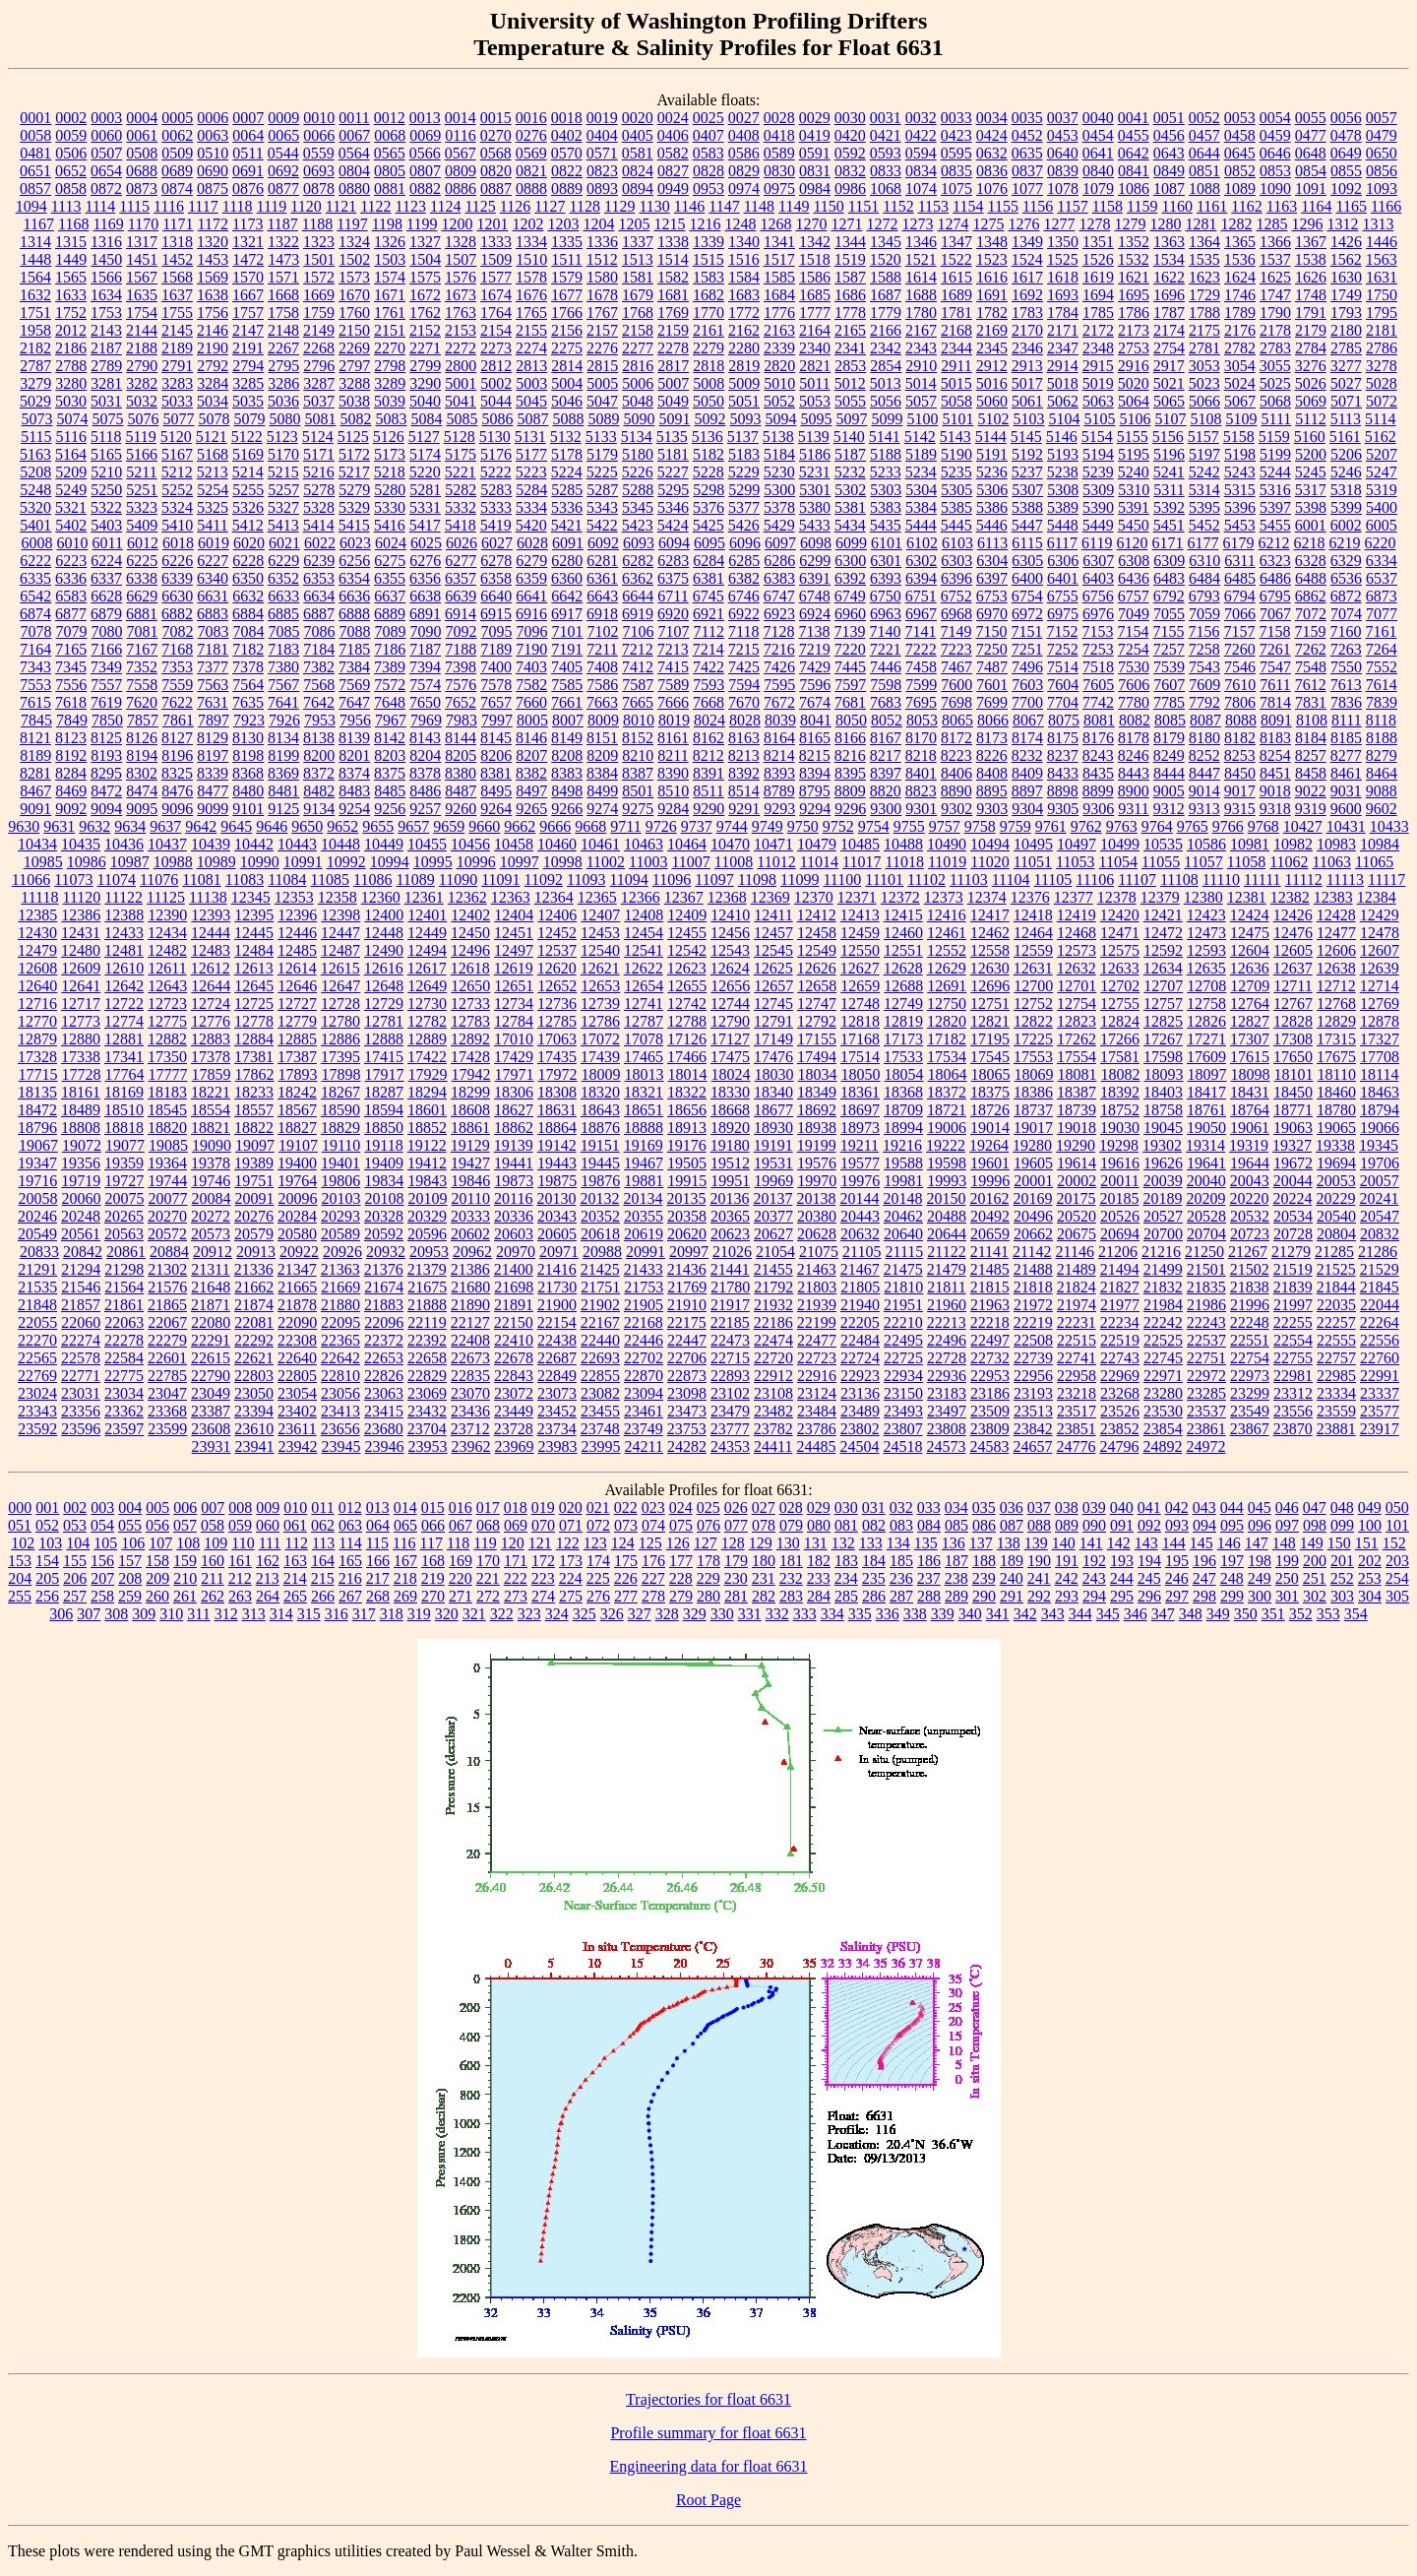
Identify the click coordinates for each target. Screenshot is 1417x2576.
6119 (1096, 542)
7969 (426, 720)
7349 (106, 667)
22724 (860, 1358)
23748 (600, 1428)
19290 (1075, 1145)
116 (404, 1543)
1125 (479, 206)
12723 (167, 1003)
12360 (380, 897)
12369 (770, 897)
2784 (1310, 348)
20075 (125, 1198)
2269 (354, 348)
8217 (885, 755)
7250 (992, 649)
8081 (1099, 720)
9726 (661, 826)
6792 (1169, 596)
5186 (815, 454)
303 (1342, 1596)
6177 (1203, 542)
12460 (903, 932)
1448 (35, 259)
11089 (415, 879)
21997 (1293, 1304)
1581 (637, 277)
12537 (557, 950)
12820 (946, 1021)
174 (598, 1560)
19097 (255, 1145)
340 (970, 1613)
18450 (1293, 1092)
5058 (956, 401)
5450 (1133, 525)
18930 (773, 1127)
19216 (902, 1145)
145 (1201, 1543)
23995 (601, 1446)
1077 (1027, 188)
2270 (389, 348)
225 (598, 1578)
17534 (946, 1056)
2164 (815, 330)
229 (708, 1578)
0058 (35, 135)
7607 (1169, 684)
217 (378, 1578)
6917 (567, 613)
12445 (254, 932)
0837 (1027, 170)
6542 (35, 596)
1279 (1129, 224)
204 (19, 1578)
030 (846, 1507)
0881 (389, 188)
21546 (80, 1287)
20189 (1162, 1198)
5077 (178, 418)
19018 (1076, 1127)
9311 (1133, 808)
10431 (1346, 826)
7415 (673, 667)
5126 (388, 436)
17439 (600, 1056)
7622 (177, 702)
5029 (35, 401)
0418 (779, 135)
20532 (1249, 1216)
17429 (513, 1056)
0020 (637, 117)
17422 (427, 1056)
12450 (470, 932)
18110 (1337, 1074)
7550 (1346, 667)
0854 (1310, 170)
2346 (1027, 348)
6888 (354, 613)
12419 (1076, 915)
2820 (779, 365)
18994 (903, 1127)
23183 (946, 1393)
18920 (730, 1127)
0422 (921, 135)
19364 (167, 1163)
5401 (35, 525)
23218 (1076, 1393)
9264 (496, 808)
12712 (1336, 985)
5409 (141, 525)
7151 (1026, 631)
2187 (106, 348)
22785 (167, 1375)
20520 (1076, 1216)
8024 (709, 720)
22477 (816, 1340)
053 (75, 1525)
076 (708, 1525)
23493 (903, 1411)
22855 (600, 1375)
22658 (427, 1358)
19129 (470, 1145)
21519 (1293, 1269)
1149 (793, 206)
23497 (946, 1411)
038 (1066, 1507)
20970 (515, 1251)
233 (819, 1578)
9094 (106, 808)
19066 (1379, 1127)
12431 (80, 932)
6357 (460, 578)
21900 (557, 1304)
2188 (141, 348)
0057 (1381, 117)
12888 (383, 1039)
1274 (952, 224)
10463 (643, 844)
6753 (992, 596)
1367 (1310, 241)
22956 (1033, 1375)
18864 (557, 1127)
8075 (1063, 720)
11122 (123, 897)
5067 (1240, 401)
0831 (815, 170)
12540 (600, 950)
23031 (80, 1393)
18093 (1164, 1074)
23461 (643, 1411)
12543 (730, 950)
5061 (1027, 401)
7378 (248, 667)
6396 (956, 578)
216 (350, 1578)
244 (1122, 1578)
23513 (1033, 1411)
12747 (816, 1003)
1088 (1204, 188)
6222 (35, 560)
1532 (1133, 259)
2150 (354, 330)
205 (47, 1578)
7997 (497, 720)
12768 (1336, 1003)
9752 (838, 826)
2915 (1098, 365)
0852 (1240, 170)
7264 (1381, 649)
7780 (1133, 702)
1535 (1204, 259)
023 (653, 1507)
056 (157, 1525)
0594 (921, 153)
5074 (72, 418)
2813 (531, 365)
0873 (141, 188)
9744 (732, 826)
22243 (1206, 1322)
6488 (1310, 578)
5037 (319, 401)
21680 (470, 1287)
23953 (428, 1446)
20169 (1032, 1198)
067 (460, 1525)
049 (1370, 1507)
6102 (922, 542)
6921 (708, 613)
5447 (1027, 525)
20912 (212, 1251)
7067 (1275, 613)
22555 (1336, 1340)
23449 (513, 1411)
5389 (1062, 507)
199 (1287, 1560)
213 (267, 1578)
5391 (1133, 507)
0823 (602, 170)
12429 (1379, 915)
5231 (815, 472)
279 (681, 1596)
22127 (470, 1322)
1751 (35, 312)
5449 (1098, 525)
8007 (568, 720)
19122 (427, 1145)
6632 (248, 596)
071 (571, 1525)
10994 (389, 861)
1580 (602, 277)
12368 (727, 897)
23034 (124, 1393)
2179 (1310, 330)
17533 (903, 1056)
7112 (709, 631)
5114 (1380, 418)
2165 (850, 330)
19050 (1206, 1127)
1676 (531, 294)
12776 (210, 1021)
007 (212, 1507)
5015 (956, 383)
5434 (850, 525)
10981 (1249, 844)
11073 (73, 879)
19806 (340, 1180)
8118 (1381, 720)
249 (1259, 1578)
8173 (992, 737)
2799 (425, 365)
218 (405, 1578)
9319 (1310, 808)
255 (19, 1596)
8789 (779, 791)
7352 (141, 667)
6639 (460, 596)
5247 (1381, 472)
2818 (708, 365)
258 (102, 1596)
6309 (1169, 560)
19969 (773, 1180)
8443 (1133, 773)
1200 (456, 224)
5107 (1170, 418)
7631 (212, 702)
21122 (946, 1251)
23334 (1336, 1393)
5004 (567, 383)
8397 (885, 773)
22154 (557, 1322)
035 (984, 1507)
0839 (1062, 170)
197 (1232, 1560)
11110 (1221, 879)
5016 (992, 383)
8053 (922, 720)
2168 (956, 330)
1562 (1346, 259)
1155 (1002, 206)
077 (736, 1525)
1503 (389, 259)
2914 (1062, 365)
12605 (1293, 950)
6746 (744, 596)
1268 (775, 224)
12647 (340, 985)
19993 (946, 1180)
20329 (427, 1216)
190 (1039, 1560)
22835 (470, 1375)
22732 (990, 1358)
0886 (460, 188)
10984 (1379, 844)
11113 (1345, 879)
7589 (673, 684)
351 (1273, 1613)
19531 (773, 1163)
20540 (1336, 1216)
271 (460, 1596)
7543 (1204, 667)
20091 (255, 1198)
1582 (673, 277)
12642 (124, 985)
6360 (567, 578)
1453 (212, 259)
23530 (1163, 1411)
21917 (730, 1304)
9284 (673, 808)
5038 (354, 401)
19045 (1163, 1127)
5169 (248, 454)
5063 (1098, 401)
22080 (210, 1322)
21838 (1249, 1287)
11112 (1304, 879)
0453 (1062, 135)
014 (405, 1507)
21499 (1163, 1269)
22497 (990, 1340)
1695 (1133, 294)
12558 (990, 950)
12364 (554, 897)
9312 (1169, 808)
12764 (1249, 1003)
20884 (169, 1251)
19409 (383, 1163)
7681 (850, 702)
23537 (1206, 1411)
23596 (80, 1428)
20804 (1336, 1233)
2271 (425, 348)
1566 (106, 277)
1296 (1307, 224)
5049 (673, 401)
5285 (567, 489)
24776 (1075, 1446)
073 (626, 1525)
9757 (944, 826)
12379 (1160, 897)
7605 (1098, 684)
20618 (600, 1233)
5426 (744, 525)
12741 (643, 1003)
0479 (1381, 135)
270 (433, 1596)
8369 (283, 773)
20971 (559, 1251)
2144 (141, 330)
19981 (903, 1180)
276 (598, 1596)
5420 (531, 525)
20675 (1076, 1233)
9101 (248, 808)
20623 (730, 1233)
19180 (730, 1145)
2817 (673, 365)
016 (460, 1507)
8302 (141, 773)
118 (458, 1543)
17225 (1033, 1039)
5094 (780, 418)
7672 (779, 702)
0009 (283, 117)
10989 (216, 861)
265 (295, 1596)
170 (488, 1560)
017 (488, 1507)
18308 (557, 1092)
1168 (73, 224)
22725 (903, 1358)
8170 (921, 737)
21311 (210, 1269)
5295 (673, 489)
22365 (340, 1340)
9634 (130, 826)
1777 (815, 312)
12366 (640, 897)
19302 (1162, 1145)
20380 (816, 1216)
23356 (80, 1411)
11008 (733, 861)
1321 (248, 241)
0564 (354, 153)
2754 (1169, 348)
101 (1397, 1525)
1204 (598, 224)
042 (1177, 1507)
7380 (283, 667)
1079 (1098, 188)
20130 (556, 1198)
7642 (319, 702)
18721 (946, 1109)
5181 (673, 454)
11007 (690, 861)
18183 (167, 1092)
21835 (1206, 1287)
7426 (779, 667)
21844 (1336, 1287)
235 (874, 1578)
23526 (1120, 1411)
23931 (211, 1446)
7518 (1098, 667)
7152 (1062, 631)
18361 (860, 1092)
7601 (992, 684)
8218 (921, 755)
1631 (1381, 277)
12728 (340, 1003)
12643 (167, 985)
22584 (124, 1358)
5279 (354, 489)
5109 (1241, 418)
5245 (1310, 472)
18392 (1120, 1092)
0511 (247, 153)
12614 (297, 968)
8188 (1381, 737)
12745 (773, 1003)
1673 (460, 294)
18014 (688, 1074)
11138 (208, 897)
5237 (1027, 472)
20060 (81, 1198)
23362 (124, 1411)
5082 (355, 418)
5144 (991, 436)
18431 (1249, 1092)
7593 (708, 684)
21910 (687, 1304)
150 (1339, 1543)
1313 (1377, 224)
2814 (567, 365)
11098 (757, 879)
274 (543, 1596)
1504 (425, 259)
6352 (283, 578)
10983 (1336, 844)
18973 (860, 1127)
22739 (1033, 1358)
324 (557, 1613)
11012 (776, 861)
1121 (341, 206)
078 (763, 1525)
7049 (1133, 613)
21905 (643, 1304)
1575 (425, 277)
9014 (1204, 791)
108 (188, 1543)
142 (1119, 1543)
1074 (921, 188)
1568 (177, 277)
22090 (297, 1322)
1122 (375, 206)
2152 (425, 330)
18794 (1379, 1109)
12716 (37, 1003)
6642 (567, 596)
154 (47, 1560)
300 (1259, 1596)
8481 (283, 791)
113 (323, 1543)
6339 (177, 578)
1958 (35, 330)
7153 (1097, 631)
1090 (1275, 188)
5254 (212, 489)
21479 (946, 1269)
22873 (687, 1375)
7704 (1062, 702)
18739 (1076, 1109)
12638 (1336, 968)
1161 (1212, 206)
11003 (648, 861)
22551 (1249, 1340)
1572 (319, 277)
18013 (644, 1074)
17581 (1120, 1056)
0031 (885, 117)
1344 (850, 241)
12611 (167, 968)
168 (433, 1560)
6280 (567, 560)
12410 (730, 915)
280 (708, 1596)
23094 (643, 1393)
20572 (167, 1233)
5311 (1168, 489)
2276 (602, 348)
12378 (1117, 897)
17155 (816, 1039)
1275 (988, 224)
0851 (1204, 170)
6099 (851, 542)
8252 (1204, 755)
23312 (1293, 1393)
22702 (643, 1358)
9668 (590, 826)
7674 (815, 702)
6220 (1380, 542)
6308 (1133, 560)
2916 (1133, 365)
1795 (1381, 312)
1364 (1204, 241)
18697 (860, 1109)
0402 (567, 135)
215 (323, 1578)
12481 (124, 950)
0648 (1310, 153)
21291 (37, 1269)
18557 (254, 1109)
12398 (340, 915)
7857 (142, 720)
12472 (1163, 932)
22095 (340, 1322)
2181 (1381, 330)
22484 (860, 1340)
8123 (71, 737)
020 (571, 1507)
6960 (850, 613)
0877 (283, 188)
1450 (106, 259)
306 (61, 1613)
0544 (283, 153)
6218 (1309, 542)
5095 (816, 418)
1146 (689, 206)
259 (130, 1596)
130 (788, 1543)
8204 (425, 755)
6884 (248, 613)
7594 (744, 684)
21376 (383, 1269)
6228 (248, 560)
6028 (532, 542)
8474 (141, 791)
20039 (1163, 1180)
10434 (37, 844)
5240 (1133, 472)
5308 (1062, 489)
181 (791, 1560)
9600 (1346, 808)
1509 (496, 259)
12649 (427, 985)
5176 (496, 454)
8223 (956, 755)
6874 (35, 613)
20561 (80, 1233)
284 (819, 1596)
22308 (297, 1340)
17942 (471, 1074)
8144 (460, 737)
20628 (816, 1233)
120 (512, 1543)
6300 (850, 560)
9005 (1169, 791)
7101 (568, 631)
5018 (1062, 383)
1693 (1062, 294)
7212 (637, 649)
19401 (340, 1163)
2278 (673, 348)
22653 (383, 1358)
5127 (424, 436)
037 (1039, 1507)
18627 (513, 1109)
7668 (708, 702)
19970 (816, 1180)
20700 (1163, 1233)
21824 (1076, 1287)
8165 (815, 737)
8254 (1275, 755)
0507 (106, 153)
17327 (1379, 1039)
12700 (1033, 985)
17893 (298, 1074)
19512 (730, 1163)
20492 (990, 1216)
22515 (1076, 1340)
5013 (885, 383)
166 (378, 1560)
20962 (472, 1251)
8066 (993, 720)
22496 (946, 1340)
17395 (340, 1056)
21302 (167, 1269)
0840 (1098, 170)
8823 (921, 791)
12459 (860, 932)
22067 (167, 1322)
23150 (903, 1393)
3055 (1275, 365)
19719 (80, 1180)
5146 (1062, 436)
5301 (815, 489)
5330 (389, 507)
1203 (563, 224)
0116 (460, 135)
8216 (850, 755)
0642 (1133, 153)
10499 (1120, 844)
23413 (340, 1411)
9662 (519, 826)
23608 (210, 1428)
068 (488, 1525)
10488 (903, 844)
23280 (1163, 1393)
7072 (1310, 613)
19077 (125, 1145)
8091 (1276, 720)
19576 (816, 1163)
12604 (1249, 950)
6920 (673, 613)
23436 (470, 1411)
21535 (37, 1287)
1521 (921, 259)
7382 (319, 667)
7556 (71, 684)
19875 (557, 1180)
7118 (743, 631)
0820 (496, 170)
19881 (643, 1180)
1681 (673, 294)
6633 (283, 596)
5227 (673, 472)
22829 (427, 1375)
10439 (210, 844)
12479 (37, 950)
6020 (249, 542)
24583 (989, 1446)
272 (488, 1596)
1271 (846, 224)
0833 (885, 170)
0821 (531, 170)
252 (1342, 1578)
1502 (354, 259)
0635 (1027, 153)
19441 (513, 1163)
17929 (428, 1074)
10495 (1033, 844)
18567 (297, 1109)
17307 (1249, 1039)
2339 (779, 348)
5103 (1028, 418)
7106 (638, 631)
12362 (467, 897)
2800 (460, 365)
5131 (530, 436)
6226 (177, 560)
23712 (470, 1428)
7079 (72, 631)
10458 (513, 844)
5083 (390, 418)
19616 (1120, 1163)
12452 (557, 932)
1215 (669, 224)
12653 (600, 985)
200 (1314, 1560)
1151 (863, 206)
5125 (353, 436)
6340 (212, 578)
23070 (470, 1393)
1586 (815, 277)
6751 (921, 596)
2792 (212, 365)
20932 (385, 1251)
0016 (531, 117)
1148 (759, 206)
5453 (1240, 525)
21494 (1120, 1269)
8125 (106, 737)
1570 (248, 277)
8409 (1027, 773)
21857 (80, 1304)
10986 (86, 861)
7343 (35, 667)
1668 (283, 294)
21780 (730, 1287)
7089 (390, 631)
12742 (687, 1003)
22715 (730, 1358)
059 (240, 1525)
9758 (980, 826)
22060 (80, 1322)
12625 (773, 968)
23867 (1249, 1428)
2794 (248, 365)
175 (626, 1560)
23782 (773, 1428)
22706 (687, 1358)
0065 (283, 135)
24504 (859, 1446)
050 (1397, 1507)
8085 (1170, 720)
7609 (1204, 684)
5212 (177, 472)
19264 (989, 1145)
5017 (1027, 383)
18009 (601, 1074)
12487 (340, 950)
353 (1328, 1613)
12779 (297, 1021)
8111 (1346, 720)
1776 (779, 312)
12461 (946, 932)
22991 (1379, 1375)
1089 (1240, 188)
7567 (283, 684)
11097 (714, 879)
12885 (297, 1039)
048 (1342, 1507)
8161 (673, 737)
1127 (549, 206)
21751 (600, 1287)
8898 (1062, 791)
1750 (1381, 294)
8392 (744, 773)
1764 (496, 312)
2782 (1240, 348)
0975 (779, 188)
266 (323, 1596)
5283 (496, 489)
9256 (389, 808)
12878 (1379, 1021)
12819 (903, 1021)
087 (1011, 1525)
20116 (513, 1198)
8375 (389, 773)
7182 (248, 649)
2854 (885, 365)
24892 (1162, 1446)
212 (240, 1578)
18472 (37, 1109)
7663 (602, 702)
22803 (254, 1375)
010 (295, 1507)
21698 (513, 1287)
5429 (779, 525)
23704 (427, 1428)
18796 (37, 1127)
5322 (106, 507)
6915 (496, 613)
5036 (283, 401)
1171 (177, 224)
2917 (1169, 365)
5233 (885, 472)
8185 (1346, 737)
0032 (921, 117)
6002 (1346, 525)
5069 (1310, 401)
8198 (248, 755)
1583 (708, 277)
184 (874, 1560)
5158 (1239, 436)
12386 (80, 915)
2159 (673, 330)
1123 (411, 206)
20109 (428, 1198)
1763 (460, 312)
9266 (567, 808)
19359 (124, 1163)
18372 (946, 1092)
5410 (177, 525)
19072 (81, 1145)
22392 (427, 1340)
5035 (248, 401)
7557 (106, 684)
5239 (1098, 472)
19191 (773, 1145)
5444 (921, 525)
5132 (566, 436)
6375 (673, 578)
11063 (1332, 861)
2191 (248, 348)
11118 (39, 897)
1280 (1165, 224)
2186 (71, 348)
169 (460, 1560)
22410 (513, 1340)
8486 (425, 791)
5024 (1240, 383)
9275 (637, 808)
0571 (602, 153)
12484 (254, 950)
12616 (383, 968)
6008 (36, 542)
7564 (248, 684)
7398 (460, 667)
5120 (176, 436)
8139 (354, 737)
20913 (256, 1251)
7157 (1239, 631)
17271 (1206, 1039)
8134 (283, 737)
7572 (389, 684)
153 (19, 1560)
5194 (1098, 454)
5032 (141, 401)
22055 (37, 1322)
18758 (1163, 1109)
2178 (1275, 330)
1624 (1240, 277)
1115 (134, 206)
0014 (460, 117)
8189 (35, 755)
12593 (1206, 950)
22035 (1336, 1304)
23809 (990, 1428)
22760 (1379, 1358)
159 (185, 1560)
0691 (248, 170)
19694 (1336, 1163)
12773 (80, 1021)
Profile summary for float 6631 (708, 2432)
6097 (780, 542)
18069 (1034, 1074)
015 (433, 1507)
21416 (557, 1269)
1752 (71, 312)
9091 (35, 808)
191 (1066, 1560)
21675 (427, 1287)
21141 (989, 1251)
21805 (860, 1287)
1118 (237, 206)
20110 (471, 1198)
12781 (383, 1021)
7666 (673, 702)
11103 (969, 879)
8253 (1240, 755)
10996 (476, 861)
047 (1314, 1507)
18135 (37, 1092)
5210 (106, 472)
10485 (860, 844)
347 (1163, 1613)
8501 (637, 791)
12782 (427, 1021)
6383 (779, 578)
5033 (177, 401)
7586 (602, 684)
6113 (992, 542)
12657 (773, 985)
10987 (130, 861)
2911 (956, 365)
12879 (37, 1039)
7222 (921, 649)
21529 (1379, 1269)
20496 (1033, 1216)
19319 (1248, 1145)
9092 (71, 808)
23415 (383, 1411)
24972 (1205, 1446)
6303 (956, 560)
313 (254, 1613)
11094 (628, 879)
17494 (816, 1056)
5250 (106, 489)
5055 (850, 401)
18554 (210, 1109)
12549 (816, 950)
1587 (850, 277)
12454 (643, 932)
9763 (1122, 826)
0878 (319, 188)
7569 (354, 684)
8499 (602, 791)
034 (956, 1507)
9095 (141, 808)
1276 (1023, 224)
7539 (1169, 667)
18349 (816, 1092)
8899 (1098, 791)
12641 (80, 985)
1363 (1169, 241)
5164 (71, 454)
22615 (210, 1358)
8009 (603, 720)
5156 (1168, 436)
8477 (212, 791)
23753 (687, 1428)
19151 (600, 1145)
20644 (946, 1233)
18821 (210, 1127)
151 (1367, 1543)
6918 (602, 613)
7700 (1027, 702)
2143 (106, 330)
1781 (956, 312)
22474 (773, 1340)
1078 (1062, 188)
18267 (340, 1092)
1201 (492, 224)
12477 (1336, 932)
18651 (643, 1109)
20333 (470, 1216)
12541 (643, 950)
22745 (1163, 1358)
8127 (177, 737)
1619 (1098, 277)
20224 (1292, 1198)
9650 (307, 826)
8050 (851, 720)
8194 (141, 755)
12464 (1033, 932)
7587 (637, 684)
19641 (1206, 1163)
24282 (687, 1446)
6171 (1168, 542)
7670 (744, 702)
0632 (992, 153)
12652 (557, 985)
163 (295, 1560)
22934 (903, 1375)
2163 (779, 330)
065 (405, 1525)
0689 (177, 170)
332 (777, 1613)
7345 (71, 667)
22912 (773, 1375)
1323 (319, 241)
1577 (496, 277)
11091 (500, 879)
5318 (1346, 489)
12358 (337, 897)
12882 (167, 1039)
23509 (990, 1411)
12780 (340, 1021)
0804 (354, 170)
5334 (531, 507)
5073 (36, 418)
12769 (1379, 1003)
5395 (1204, 507)
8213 (744, 755)
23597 (124, 1428)
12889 (427, 1039)
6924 (815, 613)
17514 (860, 1056)
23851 (1076, 1428)
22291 (210, 1340)
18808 (80, 1127)
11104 (1011, 879)
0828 (708, 170)
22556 (1379, 1340)
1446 (1381, 241)
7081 (142, 631)
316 (336, 1613)
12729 (383, 1003)
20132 (599, 1198)
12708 (1206, 985)
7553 (35, 684)
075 (681, 1525)
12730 (427, 1003)
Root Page (708, 2499)
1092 (1346, 188)
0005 (177, 117)
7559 (177, 684)
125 (650, 1543)
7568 (319, 684)
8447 (1204, 773)
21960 (946, 1304)
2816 (637, 365)
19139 (513, 1145)
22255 (1293, 1322)
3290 (425, 383)
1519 (850, 259)
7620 (141, 702)
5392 (1169, 507)
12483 (210, 950)
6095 (709, 542)
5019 (1098, 383)
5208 (35, 472)
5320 (35, 507)
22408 (470, 1340)
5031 (106, 401)
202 (1370, 1560)
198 (1259, 1560)
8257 (1310, 755)
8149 (567, 737)
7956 (355, 720)
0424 (992, 135)
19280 (1032, 1145)
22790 (210, 1375)
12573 (1076, 950)
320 (447, 1613)
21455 (773, 1269)
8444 (1169, 773)
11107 (1137, 879)
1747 (1275, 294)
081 (846, 1525)
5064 (1133, 401)
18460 (1336, 1092)
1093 (1381, 188)
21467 (860, 1269)
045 (1259, 1507)
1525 (1062, 259)
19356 (80, 1163)
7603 (1027, 684)
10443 (297, 844)
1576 (460, 277)
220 (460, 1578)
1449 (71, 259)
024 (681, 1507)
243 (1094, 1578)
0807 (425, 170)
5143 (955, 436)
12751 (990, 1003)
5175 (460, 454)
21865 (167, 1304)
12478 (1379, 932)
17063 (557, 1039)
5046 (567, 401)
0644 (1204, 153)
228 (681, 1578)
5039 (389, 401)
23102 (730, 1393)
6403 (1098, 578)
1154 (968, 206)
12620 (557, 968)
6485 (1240, 578)
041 (1149, 1507)
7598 (885, 684)
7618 (71, 702)
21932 (773, 1304)
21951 (903, 1304)
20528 (1206, 1216)
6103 (957, 542)
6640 (496, 596)
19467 (643, 1163)
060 (267, 1525)
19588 (903, 1163)
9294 (815, 808)
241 (1039, 1578)
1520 (885, 259)
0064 (248, 135)
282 (763, 1596)
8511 (708, 791)
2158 (637, 330)
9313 (1204, 808)
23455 (600, 1411)
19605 (1033, 1163)
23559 (1336, 1411)
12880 (80, 1039)
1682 (708, 294)
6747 (779, 596)
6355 (389, 578)
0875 (212, 188)
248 (1232, 1578)
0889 (567, 188)
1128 (585, 206)
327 (639, 1613)
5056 (885, 401)
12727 (297, 1003)
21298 (124, 1269)
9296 (850, 808)
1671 (389, 294)
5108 (1205, 418)
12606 (1336, 950)
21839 (1293, 1287)
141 (1091, 1543)
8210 (637, 755)
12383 (1333, 897)
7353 (177, 667)
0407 (708, 135)
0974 (744, 188)
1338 (673, 241)
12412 (816, 915)
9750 (803, 826)
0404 (602, 135)
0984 (815, 188)
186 (929, 1560)
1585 (779, 277)
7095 (497, 631)
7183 (283, 649)
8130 (248, 737)
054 (102, 1525)
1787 (1169, 312)
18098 (1250, 1074)
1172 (213, 224)
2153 (460, 330)
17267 (1163, 1039)
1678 (602, 294)
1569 (212, 277)
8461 (1346, 773)
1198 (387, 224)
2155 (531, 330)
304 (1370, 1596)
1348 (992, 241)
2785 (1346, 348)
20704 (1206, 1233)
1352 (1133, 241)
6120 (1132, 542)
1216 (704, 224)
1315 (71, 241)
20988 (602, 1251)
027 (763, 1507)
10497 (1076, 844)
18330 (730, 1092)
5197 (1204, 454)
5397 (1275, 507)
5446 (992, 525)
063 (350, 1525)
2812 (496, 365)
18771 (1293, 1109)
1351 (1098, 241)
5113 (1345, 418)
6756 (1098, 596)
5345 (637, 507)
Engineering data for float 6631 (709, 2466)
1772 (744, 312)
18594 (383, 1109)
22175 (687, 1322)
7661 (567, 702)
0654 (106, 170)
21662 (254, 1287)
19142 (557, 1145)
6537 (1381, 578)
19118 (383, 1145)
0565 (389, 153)
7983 (461, 720)
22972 (1206, 1375)
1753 (106, 312)
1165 (1351, 206)
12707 (1163, 985)
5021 (1169, 383)
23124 (816, 1393)
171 (515, 1560)
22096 (383, 1322)
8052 (886, 720)
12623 (687, 968)
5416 (389, 525)
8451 (1275, 773)
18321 (643, 1092)
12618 (470, 968)
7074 (1346, 613)
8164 (779, 737)
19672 (1293, 1163)
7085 (284, 631)
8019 (674, 720)
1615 (956, 277)
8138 (319, 737)
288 (929, 1596)
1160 (1177, 206)
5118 (106, 436)
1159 (1142, 206)
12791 (773, 1021)
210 (185, 1578)
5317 (1310, 489)
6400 (1027, 578)
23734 (557, 1428)
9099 (212, 808)
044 (1232, 1507)
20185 (1119, 1198)
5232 (850, 472)
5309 (1098, 489)
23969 (514, 1446)
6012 (142, 542)
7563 (212, 684)
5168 (212, 454)
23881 (1336, 1428)
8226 (992, 755)
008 (240, 1507)
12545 (773, 950)
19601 (990, 1163)
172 (543, 1560)
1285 (1271, 224)
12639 (1379, 968)
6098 (816, 542)
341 (998, 1613)
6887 (319, 613)
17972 (558, 1074)
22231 (1076, 1322)
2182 (35, 348)
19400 (297, 1163)
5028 (1381, 383)
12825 (1163, 1021)
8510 (673, 791)
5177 (531, 454)
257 (75, 1596)
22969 (1120, 1375)
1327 (425, 241)
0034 (992, 117)
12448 (383, 932)
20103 (341, 1198)
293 (1066, 1596)
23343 (37, 1411)
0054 (1275, 117)
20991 (645, 1251)
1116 (169, 206)
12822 (1033, 1021)
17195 (990, 1039)
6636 (354, 596)
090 (1094, 1525)
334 (832, 1613)
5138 (778, 436)
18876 (600, 1127)
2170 (1027, 330)
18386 (1033, 1092)
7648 (389, 702)
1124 (445, 206)
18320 (600, 1092)
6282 (637, 560)
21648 (210, 1287)
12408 (643, 915)
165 (350, 1560)
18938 (816, 1127)
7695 (921, 702)
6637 (389, 596)
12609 (80, 968)
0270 (496, 135)
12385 (37, 915)
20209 (1205, 1198)
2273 (496, 348)
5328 (319, 507)
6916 (531, 613)
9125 (283, 808)
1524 (1027, 259)
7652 (460, 702)
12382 (1290, 897)
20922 (299, 1251)
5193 (1062, 454)
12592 (1163, 950)
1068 (885, 188)
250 (1287, 1578)
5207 (1381, 454)
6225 (141, 560)
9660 (484, 826)
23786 (816, 1428)
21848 (37, 1304)
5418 (460, 525)
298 (1204, 1596)
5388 (1027, 507)
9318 (1275, 808)
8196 (177, 755)
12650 (470, 985)
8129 (212, 737)
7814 (1275, 702)
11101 (884, 879)
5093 (745, 418)
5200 (1310, 454)
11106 (1095, 879)
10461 (600, 844)
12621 (600, 968)
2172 (1098, 330)
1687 (885, 294)
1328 (460, 241)
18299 (470, 1092)
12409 (687, 915)
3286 (283, 383)
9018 (1275, 791)
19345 (1378, 1145)
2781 (1204, 348)
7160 (1345, 631)
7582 (531, 684)
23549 (1249, 1411)
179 (736, 1560)
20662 (1033, 1233)
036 (1011, 1507)
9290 (708, 808)
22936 (946, 1375)
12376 (1030, 897)
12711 (1292, 985)
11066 (31, 879)
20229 (1335, 1198)
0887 (496, 188)
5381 (850, 507)
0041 (1133, 117)
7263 (1346, 649)
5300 (779, 489)
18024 (731, 1074)
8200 (319, 755)
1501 (319, 259)
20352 (600, 1216)
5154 (1097, 436)
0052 (1204, 117)
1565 (71, 277)
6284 (708, 560)
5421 (567, 525)
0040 (1098, 117)
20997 (688, 1251)
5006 (637, 383)
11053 (1075, 861)
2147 (248, 330)
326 (612, 1613)
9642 (200, 826)
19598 (946, 1163)
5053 (815, 401)
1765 (531, 312)
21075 (818, 1251)
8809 (850, 791)
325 (584, 1613)
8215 (815, 755)
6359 (531, 578)
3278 (1381, 365)
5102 (993, 418)
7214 (708, 649)
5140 (849, 436)
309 (143, 1613)
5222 (496, 472)
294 (1094, 1596)
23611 (296, 1428)
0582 (673, 153)
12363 (510, 897)
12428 (1336, 915)
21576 (167, 1287)
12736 (557, 1003)
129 (760, 1543)
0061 (141, 135)
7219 (815, 649)
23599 (167, 1428)
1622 (1169, 277)
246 (1177, 1578)
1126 (515, 206)
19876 (600, 1180)
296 (1149, 1596)
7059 (1204, 613)
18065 (991, 1074)
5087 (532, 418)
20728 (1293, 1233)
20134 (642, 1198)
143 (1146, 1543)
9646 (271, 826)
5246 (1346, 472)
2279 (708, 348)
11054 (1118, 861)
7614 (1381, 684)
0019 (602, 117)
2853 (850, 365)
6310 (1204, 560)
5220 (425, 472)
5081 (320, 418)
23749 (643, 1428)
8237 (1062, 755)
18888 (643, 1127)
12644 (210, 985)
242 (1066, 1578)
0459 (1275, 135)
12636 (1249, 968)
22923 (860, 1375)
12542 (687, 950)
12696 (990, 985)
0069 (425, 135)
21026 (732, 1251)
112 (295, 1543)
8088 (1241, 720)
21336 (254, 1269)
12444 (210, 932)
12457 (773, 932)
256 (47, 1596)
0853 (1275, 170)
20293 (340, 1216)
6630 (177, 596)
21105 (861, 1251)
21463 (816, 1269)
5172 (354, 454)
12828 (1293, 1021)
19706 (1379, 1163)
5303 (885, 489)
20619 (643, 1233)
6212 (1274, 542)
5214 (248, 472)
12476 (1293, 932)
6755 (1062, 596)
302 (1314, 1596)
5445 (956, 525)
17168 (860, 1039)
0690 (212, 170)
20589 (340, 1233)
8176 (1098, 737)
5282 (460, 489)
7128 (778, 631)
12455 (687, 932)
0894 (637, 188)
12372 (900, 897)
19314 (1205, 1145)
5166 (141, 454)
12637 (1293, 968)
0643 (1169, 153)
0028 (779, 117)
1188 (317, 224)
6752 (956, 596)
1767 (602, 312)
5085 (461, 418)
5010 (779, 383)
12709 (1249, 985)
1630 (1346, 277)
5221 (460, 472)
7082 (178, 631)
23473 (687, 1411)
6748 (815, 596)
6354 (354, 578)
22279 (167, 1340)
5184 (779, 454)
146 (1229, 1543)
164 (323, 1560)
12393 (210, 915)
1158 (1107, 206)
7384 (354, 667)
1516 (744, 259)
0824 (637, 170)
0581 (637, 153)
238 (956, 1578)
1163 (1281, 206)
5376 (708, 507)
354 (1356, 1613)
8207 (531, 755)
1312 (1342, 224)
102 (22, 1543)
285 (846, 1596)
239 (984, 1578)
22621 (254, 1358)
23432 (427, 1411)
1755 (177, 312)
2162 (744, 330)
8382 (531, 773)
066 (433, 1525)
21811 (946, 1287)
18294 (427, 1092)
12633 (1120, 968)
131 (816, 1543)
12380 (1203, 897)
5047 (602, 401)
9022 (1310, 791)
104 (78, 1543)
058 (212, 1525)
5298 (708, 489)
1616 (992, 277)
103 (50, 1543)
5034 (212, 401)
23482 (773, 1411)
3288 (354, 383)
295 (1122, 1596)
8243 (1098, 755)
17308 (1293, 1039)
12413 (860, 915)
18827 (297, 1127)
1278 (1094, 224)
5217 (354, 472)
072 (598, 1525)
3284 (212, 383)
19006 (946, 1127)
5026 (1310, 383)
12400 (383, 915)
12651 (513, 985)
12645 (254, 985)
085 (956, 1525)
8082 (1134, 720)
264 (267, 1596)
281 (736, 1596)
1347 (956, 241)
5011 (814, 383)
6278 (496, 560)
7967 (390, 720)
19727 (124, 1180)
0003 (106, 117)
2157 (602, 330)
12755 (1120, 1003)
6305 (1027, 560)
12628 (903, 968)
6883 (212, 613)
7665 (637, 702)
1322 (283, 241)
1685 (815, 294)
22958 (1076, 1375)
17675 (1336, 1056)
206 (75, 1578)
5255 (248, 489)
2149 (319, 330)
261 (185, 1596)
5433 (815, 525)
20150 (945, 1198)
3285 (248, 383)
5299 (744, 489)
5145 (1026, 436)
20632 (860, 1233)
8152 (637, 737)
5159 (1274, 436)
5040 (425, 401)
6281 (602, 560)
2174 (1169, 330)
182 (819, 1560)
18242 (297, 1092)
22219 (1033, 1322)
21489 (1076, 1269)
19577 (860, 1163)
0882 (425, 188)
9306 (1098, 808)
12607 (1379, 950)
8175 (1062, 737)
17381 (254, 1056)
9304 (1027, 808)
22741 (1076, 1358)
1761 (389, 312)
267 (350, 1596)
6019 (213, 542)
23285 (1206, 1393)
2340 (815, 348)
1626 (1310, 277)
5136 (707, 436)
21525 (1336, 1269)
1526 (1098, 259)
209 (157, 1578)
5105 (1099, 418)
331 (750, 1613)
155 (75, 1560)
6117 (1062, 542)
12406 (557, 915)
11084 (287, 879)
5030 (71, 401)
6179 (1239, 542)
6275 (389, 560)
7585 (567, 684)
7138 (814, 631)
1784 (1062, 312)
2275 (567, 348)
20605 (557, 1233)
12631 (1033, 968)
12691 (946, 985)
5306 (992, 489)
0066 (319, 135)
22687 (557, 1358)
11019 (947, 861)
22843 (513, 1375)
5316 (1275, 489)
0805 (389, 170)
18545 (167, 1109)
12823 (1076, 1021)
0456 (1169, 135)
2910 (921, 365)
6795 (1275, 596)
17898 (341, 1074)
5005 (602, 383)
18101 (1294, 1074)
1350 (1062, 241)
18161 (80, 1092)
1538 (1310, 259)
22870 (643, 1375)
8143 (425, 737)
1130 (654, 206)
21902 (600, 1304)
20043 (1249, 1180)
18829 (340, 1127)
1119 (272, 206)
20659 (990, 1233)
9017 (1240, 791)
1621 (1133, 277)
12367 (684, 897)
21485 (990, 1269)
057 (185, 1525)
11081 (201, 879)
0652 (71, 170)
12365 (597, 897)
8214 (779, 755)
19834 (383, 1180)
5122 (247, 436)
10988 (173, 861)
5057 (921, 401)
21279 (1291, 1251)
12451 (513, 932)
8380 (460, 773)
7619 (106, 702)
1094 (31, 206)
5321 (71, 507)
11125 (166, 897)
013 (378, 1507)
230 (736, 1578)
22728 (946, 1358)
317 (364, 1613)
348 (1190, 1613)
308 (116, 1613)
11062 (1288, 861)
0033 (956, 117)
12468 (1076, 932)
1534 (1169, 259)
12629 (946, 968)
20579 (254, 1233)
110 (242, 1543)
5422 (602, 525)
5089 (603, 418)
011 (322, 1507)
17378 (210, 1056)
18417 (1206, 1092)
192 (1094, 1560)
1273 (917, 224)
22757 (1336, 1358)
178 (708, 1560)
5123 (282, 436)
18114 (1379, 1074)
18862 (513, 1127)
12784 (513, 1021)
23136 (860, 1393)
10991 (303, 861)
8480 (248, 791)
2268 (319, 348)
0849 (1169, 170)
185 (901, 1560)
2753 (1133, 348)
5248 (35, 489)
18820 (167, 1127)
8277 (1346, 755)
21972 (1033, 1304)
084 (929, 1525)
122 (568, 1543)
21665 (297, 1287)
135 (926, 1543)
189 (1011, 1560)
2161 (708, 330)
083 (901, 1525)
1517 (779, 259)
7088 (355, 631)
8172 (956, 737)
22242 (1163, 1322)
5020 (1133, 383)
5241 (1169, 472)
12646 (297, 985)
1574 (389, 277)
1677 (567, 294)
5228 (708, 472)
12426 (1293, 915)
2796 (319, 365)
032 (901, 1507)
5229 (744, 472)
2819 (744, 365)
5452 (1204, 525)
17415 (383, 1056)
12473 (1206, 932)
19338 (1335, 1145)
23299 (1249, 1393)
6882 (177, 613)
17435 (557, 1056)
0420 (850, 135)
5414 (319, 525)
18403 (1163, 1092)
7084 (249, 631)
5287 (602, 489)
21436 (687, 1269)
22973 (1249, 1375)
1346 (921, 241)
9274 (602, 808)
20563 (124, 1233)
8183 (1275, 737)
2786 (1381, 348)
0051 (1169, 117)
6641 (531, 596)
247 (1204, 1578)
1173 (247, 224)
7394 (425, 667)
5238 (1062, 472)
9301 (921, 808)
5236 (992, 472)
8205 (460, 755)
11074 (116, 879)
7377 (212, 667)
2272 (460, 348)
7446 (885, 667)
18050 (861, 1074)
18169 (124, 1092)
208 (130, 1578)
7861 (178, 720)
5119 (140, 436)
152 (1394, 1543)
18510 (124, 1109)
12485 (297, 950)
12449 (427, 932)
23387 (210, 1411)
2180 (1346, 330)
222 (515, 1578)
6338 (141, 578)
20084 (211, 1198)
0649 (1346, 153)
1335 (567, 241)
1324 (354, 241)
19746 (210, 1180)
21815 (990, 1287)
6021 (284, 542)
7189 (496, 649)
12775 (167, 1021)
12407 (600, 915)
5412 (248, 525)
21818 (1033, 1287)
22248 (1249, 1322)
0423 (956, 135)
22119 (426, 1322)
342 (1025, 1613)
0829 (744, 170)
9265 (531, 808)
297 (1177, 1596)
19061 (1249, 1127)
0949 (673, 188)
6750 (885, 596)
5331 (425, 507)
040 (1122, 1507)
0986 (850, 188)
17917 (384, 1074)
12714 (1379, 985)
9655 (378, 826)
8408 (992, 773)
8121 (35, 737)
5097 (851, 418)
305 (1397, 1596)
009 (267, 1507)
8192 (71, 755)
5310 (1133, 489)
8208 (567, 755)
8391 (708, 773)
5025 (1275, 383)
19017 (1033, 1127)
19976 (860, 1180)
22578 (80, 1358)
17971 (514, 1074)
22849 (557, 1375)
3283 (177, 383)
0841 (1133, 170)
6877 (71, 613)
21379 (427, 1269)
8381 (496, 773)
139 (1036, 1543)
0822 (567, 170)
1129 (619, 206)
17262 (1076, 1039)
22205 (860, 1322)
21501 (1206, 1269)
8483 (354, 791)
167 (405, 1560)
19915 (687, 1180)
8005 (532, 720)
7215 (744, 649)
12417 (990, 915)
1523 (992, 259)
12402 (470, 915)
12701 (1076, 985)
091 (1122, 1525)
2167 (921, 330)
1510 (531, 259)
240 (1011, 1578)
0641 (1098, 153)
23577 (1379, 1411)
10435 (80, 844)
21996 (1249, 1304)
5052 (779, 401)
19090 (211, 1145)
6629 (141, 596)
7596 (815, 684)
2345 (992, 348)
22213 (946, 1322)
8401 (921, 773)
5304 (921, 489)
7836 (1346, 702)
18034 (817, 1074)
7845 (36, 720)
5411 (212, 525)
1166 (1386, 206)
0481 (35, 153)
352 (1301, 1613)
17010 (513, 1039)
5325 (212, 507)
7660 (531, 702)
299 (1232, 1596)
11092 (543, 879)
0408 (744, 135)
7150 (991, 631)
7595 (779, 684)
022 (626, 1507)
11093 (586, 879)
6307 (1098, 560)
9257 (425, 808)
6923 (779, 613)
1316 (106, 241)
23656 (340, 1428)
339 (943, 1613)
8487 (460, 791)
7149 (955, 631)
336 (887, 1613)
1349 (1027, 241)
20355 (643, 1216)
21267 (1247, 1251)
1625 (1275, 277)
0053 (1240, 117)
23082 (600, 1393)
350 (1246, 1613)
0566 (425, 153)
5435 (885, 525)
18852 (427, 1127)
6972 (1027, 613)
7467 (956, 667)
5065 (1169, 401)
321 (474, 1613)
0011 (354, 117)
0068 (389, 135)
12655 (687, 985)
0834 (921, 170)
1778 (850, 312)
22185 (730, 1322)
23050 (254, 1393)
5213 (212, 472)
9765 (1192, 826)
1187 (282, 224)
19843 (427, 1180)
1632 (35, 294)
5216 (319, 472)
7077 (1381, 613)
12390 (167, 915)
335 (860, 1613)
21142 (1032, 1251)
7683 (885, 702)
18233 (254, 1092)
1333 (496, 241)
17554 (1076, 1056)
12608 (37, 968)
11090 (458, 879)
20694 (1120, 1233)
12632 (1076, 968)
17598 (1163, 1056)
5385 (956, 507)
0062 (177, 135)
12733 (470, 1003)
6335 (35, 578)
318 (391, 1613)
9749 (767, 826)
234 (846, 1578)
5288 (637, 489)
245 (1149, 1578)
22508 (1033, 1340)
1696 (1169, 294)
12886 (340, 1039)
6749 (850, 596)
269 (405, 1596)
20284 (297, 1216)
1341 (779, 241)
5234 (921, 472)
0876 (248, 188)
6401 (1062, 578)
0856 (1381, 170)
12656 (730, 985)
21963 (990, 1304)
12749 (903, 1003)
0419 (815, 135)
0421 (885, 135)
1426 (1346, 241)
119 (484, 1543)
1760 (354, 312)
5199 (1275, 454)
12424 (1249, 915)
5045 (531, 401)
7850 (107, 720)
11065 (1374, 861)
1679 (637, 294)
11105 (1053, 879)
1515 (708, 259)
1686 (850, 294)
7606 (1133, 684)
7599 (921, 684)
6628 (106, 596)
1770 (708, 312)
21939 (816, 1304)
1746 (1240, 294)
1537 (1275, 259)
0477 (1310, 135)
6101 (886, 542)
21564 (124, 1287)
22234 (1120, 1322)
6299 (815, 560)
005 (157, 1507)
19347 (37, 1163)
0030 (850, 117)
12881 (124, 1039)
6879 (106, 613)
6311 (1239, 560)
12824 (1120, 1021)
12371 (857, 897)
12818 (860, 1021)
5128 (459, 436)
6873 (1381, 596)
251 (1314, 1578)
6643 (602, 596)
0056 (1346, 117)
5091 (674, 418)
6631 (212, 596)
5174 (425, 454)
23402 (297, 1411)
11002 (605, 861)
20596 (427, 1233)
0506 (71, 153)
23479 (730, 1411)
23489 (860, 1411)
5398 (1310, 507)
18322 (687, 1092)
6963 (885, 613)
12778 (254, 1021)
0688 (141, 170)
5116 (71, 436)
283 (791, 1596)
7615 (35, 702)
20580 (297, 1233)
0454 (1098, 135)
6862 (1310, 596)
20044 (1293, 1180)
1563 (1381, 259)
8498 (567, 791)
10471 (773, 844)
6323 (1275, 560)
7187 (425, 649)
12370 (813, 897)
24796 (1119, 1446)
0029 (815, 117)
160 (212, 1560)
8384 (602, 773)
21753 (643, 1287)
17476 (773, 1056)
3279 (35, 383)
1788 (1204, 312)
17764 (125, 1074)
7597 (850, 684)
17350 (167, 1056)
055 (130, 1525)
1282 (1236, 224)
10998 (563, 861)
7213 (673, 649)
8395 (850, 773)
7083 (213, 631)
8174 (1027, 737)
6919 (637, 613)
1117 (203, 206)
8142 (389, 737)
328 (667, 1613)
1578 (531, 277)
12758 (1206, 1003)
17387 (297, 1056)
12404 (513, 915)
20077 (168, 1198)
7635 (248, 702)
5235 (956, 472)
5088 (568, 418)
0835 (956, 170)
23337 (1379, 1393)
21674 (383, 1287)
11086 (372, 879)
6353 (319, 578)
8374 (354, 773)
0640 (1062, 153)
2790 (141, 365)
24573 (945, 1446)
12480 (80, 950)
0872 (106, 188)
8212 (708, 755)
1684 (779, 294)
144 (1174, 1543)
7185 (354, 649)
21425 (600, 1269)
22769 (37, 1375)
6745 (708, 596)
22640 (297, 1358)
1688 (921, 294)
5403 (106, 525)
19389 (254, 1163)
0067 (354, 135)
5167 (177, 454)
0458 (1240, 135)
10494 (990, 844)
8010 (638, 720)
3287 (319, 383)
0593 (885, 153)
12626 (816, 968)
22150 (513, 1322)
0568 (496, 153)
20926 (342, 1251)
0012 (389, 117)
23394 (254, 1411)
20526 (1120, 1216)
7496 (1027, 667)
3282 (141, 383)
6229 (283, 560)
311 (198, 1613)
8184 (1310, 737)
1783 (1027, 312)
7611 (1275, 684)
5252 (177, 489)
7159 (1309, 631)
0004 (141, 117)
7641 (283, 702)
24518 (902, 1446)
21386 (470, 1269)
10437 (167, 844)
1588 (885, 277)
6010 (72, 542)
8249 (1169, 755)
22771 (80, 1375)
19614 (1076, 1163)
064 (378, 1525)
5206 (1346, 454)
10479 (816, 844)
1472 (248, 259)
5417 (425, 525)
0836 (992, 170)
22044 (1379, 1304)
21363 (340, 1269)
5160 (1309, 436)
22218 (990, 1322)
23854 (1163, 1428)
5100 (922, 418)
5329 (354, 507)
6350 (248, 578)
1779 (885, 312)
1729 (1204, 294)
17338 (80, 1056)
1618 (1062, 277)
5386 (992, 507)
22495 (903, 1340)
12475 (1249, 932)
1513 (637, 259)
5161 (1345, 436)
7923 (249, 720)
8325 (177, 773)
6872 (1346, 596)
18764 (1249, 1109)
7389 (389, 667)
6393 (885, 578)
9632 (94, 826)
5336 (567, 507)
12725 (254, 1003)
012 (350, 1507)
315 (309, 1613)
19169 (643, 1145)
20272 (210, 1216)
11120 (81, 897)
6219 (1345, 542)
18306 (513, 1092)
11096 (671, 879)
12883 (210, 1039)
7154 (1132, 631)
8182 (1240, 737)
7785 (1169, 702)
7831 (1310, 702)
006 (185, 1507)
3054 (1240, 365)
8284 (71, 773)
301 (1287, 1596)
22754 (1249, 1358)
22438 (557, 1340)
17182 (946, 1039)
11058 (1246, 861)
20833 (39, 1251)
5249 (71, 489)
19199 (816, 1145)
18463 (1379, 1092)
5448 (1062, 525)
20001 (1033, 1180)
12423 (1206, 915)
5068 (1275, 401)
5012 (850, 383)
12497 (513, 950)
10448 (340, 844)
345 (1108, 1613)
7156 (1203, 631)
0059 (71, 135)
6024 (390, 542)
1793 (1346, 312)
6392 (850, 578)
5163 (35, 454)
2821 (815, 365)
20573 (210, 1233)
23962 (471, 1446)
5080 (284, 418)
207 (102, 1578)
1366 (1275, 241)
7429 (815, 667)
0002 (71, 117)
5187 (850, 454)
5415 (354, 525)
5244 (1275, 472)
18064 (947, 1074)
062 (323, 1525)
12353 (294, 897)
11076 (159, 879)
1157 (1072, 206)
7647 (354, 702)
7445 (850, 667)
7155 (1168, 631)
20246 (37, 1216)
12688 (903, 985)
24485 (815, 1446)
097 (1287, 1525)
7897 (213, 720)
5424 (673, 525)
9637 (165, 826)
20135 (686, 1198)
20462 (903, 1216)
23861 (1206, 1428)
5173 (389, 454)
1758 (283, 312)
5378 (779, 507)
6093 (638, 542)
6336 (71, 578)
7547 (1275, 667)
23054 (297, 1393)
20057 (1379, 1180)
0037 (1062, 117)
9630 (23, 826)
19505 (687, 1163)
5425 (708, 525)
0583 (708, 153)
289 (956, 1596)
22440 (600, 1340)
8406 (956, 773)
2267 (283, 348)
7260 (1240, 649)
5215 (283, 472)
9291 (744, 808)
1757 (248, 312)
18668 (730, 1109)
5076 (142, 418)
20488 (946, 1216)
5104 (1063, 418)
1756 (212, 312)
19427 (470, 1163)
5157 (1203, 436)
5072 (1381, 401)
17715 (38, 1074)
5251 (141, 489)
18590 (340, 1109)
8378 (425, 773)
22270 (37, 1340)
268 (378, 1596)
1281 (1200, 224)
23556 (1293, 1411)
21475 (903, 1269)
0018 (567, 117)
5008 (708, 383)
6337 (106, 578)
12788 (687, 1021)
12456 (730, 932)
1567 (141, 277)
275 (571, 1596)
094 (1204, 1525)
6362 (637, 578)
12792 (816, 1021)
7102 (603, 631)
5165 (106, 454)
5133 (601, 436)
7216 (779, 649)
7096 (532, 631)
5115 (36, 436)
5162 (1380, 436)
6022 (320, 542)
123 (595, 1543)
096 (1259, 1525)
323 (529, 1613)
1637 (177, 294)
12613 (254, 968)
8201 (354, 755)
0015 (496, 117)
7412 (637, 667)
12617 (427, 968)
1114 (100, 206)
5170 (283, 454)
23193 (1033, 1393)
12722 (124, 1003)
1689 (956, 294)
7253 (1098, 649)
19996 (990, 1180)
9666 (555, 826)
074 (653, 1525)
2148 (283, 330)
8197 (212, 755)
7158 (1274, 631)
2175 (1204, 330)
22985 (1336, 1375)
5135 (672, 436)
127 (705, 1543)
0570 (567, 153)
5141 (884, 436)
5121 (211, 436)
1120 (305, 206)
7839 (1381, 702)
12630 (990, 968)
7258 (1204, 649)
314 (281, 1613)
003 (102, 1507)
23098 (687, 1393)
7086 (320, 631)
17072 (600, 1039)
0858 (71, 188)
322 (502, 1613)
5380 (815, 507)
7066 (1240, 613)
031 (874, 1507)
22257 (1336, 1322)
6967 (921, 613)
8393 (779, 773)
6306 (1062, 560)
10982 (1293, 844)
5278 (319, 489)
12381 (1246, 897)
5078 (213, 418)
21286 (1377, 1251)
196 (1204, 1560)
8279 (1381, 755)
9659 (448, 826)
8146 (531, 737)
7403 (531, 667)
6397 (992, 578)
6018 (178, 542)
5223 (531, 472)
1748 (1310, 294)
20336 (513, 1216)
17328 (37, 1056)
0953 (708, 188)
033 (929, 1507)
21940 (860, 1304)
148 (1284, 1543)
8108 (1311, 720)
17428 (470, 1056)
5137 (743, 436)
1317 (141, 241)
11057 (1203, 861)
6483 (1169, 578)
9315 (1240, 808)
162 (267, 1560)
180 (763, 1560)
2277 (637, 348)
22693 (600, 1358)
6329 (1346, 560)
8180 (1204, 737)
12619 (513, 968)
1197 (352, 224)
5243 (1240, 472)
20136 (729, 1198)
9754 (874, 826)
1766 (567, 312)
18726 (990, 1109)
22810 (340, 1375)
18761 (1206, 1109)
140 (1064, 1543)
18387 (1076, 1092)
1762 (425, 312)
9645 (236, 826)
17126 (687, 1039)
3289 (389, 383)
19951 (730, 1180)
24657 (1032, 1446)
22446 (643, 1340)
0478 (1346, 135)
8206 (496, 755)
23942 (298, 1446)
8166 (850, 737)
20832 (1379, 1233)
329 (695, 1613)
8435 (1098, 773)
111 (270, 1543)
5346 (673, 507)
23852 (1120, 1428)
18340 (773, 1092)
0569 (531, 153)
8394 (815, 773)
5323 (141, 507)
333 (805, 1613)
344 (1080, 1613)
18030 (774, 1074)
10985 (43, 861)
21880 (340, 1304)
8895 (992, 791)
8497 (531, 791)
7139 (849, 631)
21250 (1204, 1251)
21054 (775, 1251)
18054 (904, 1074)
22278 (124, 1340)
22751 (1206, 1358)
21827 (1120, 1287)
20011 (1119, 1180)
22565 (37, 1358)
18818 (124, 1127)
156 (102, 1560)
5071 (1346, 401)
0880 (354, 188)
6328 (1310, 560)
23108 (773, 1393)
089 (1066, 1525)
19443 (557, 1163)
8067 (1028, 720)
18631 (557, 1109)
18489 (80, 1109)
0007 (248, 117)
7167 (141, 649)
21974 (1076, 1304)
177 (681, 1560)
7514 (1062, 667)
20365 (730, 1216)
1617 (1027, 277)
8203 (389, 755)
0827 (673, 170)
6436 (1133, 578)
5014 (921, 383)
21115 (904, 1251)
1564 (35, 277)
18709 (903, 1109)
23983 (558, 1446)
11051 (1033, 861)
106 (133, 1543)
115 (377, 1543)
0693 (319, 170)
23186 (990, 1393)
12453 (600, 932)
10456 (470, 844)
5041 (460, 401)
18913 (687, 1127)
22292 (254, 1340)
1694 (1098, 294)
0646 (1275, 153)
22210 (903, 1322)
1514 (673, 259)
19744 (167, 1180)
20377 (773, 1216)
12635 (1206, 968)
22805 (297, 1375)
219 (433, 1578)
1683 (744, 294)
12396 (297, 915)
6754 (1027, 596)
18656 (687, 1109)
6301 (885, 560)
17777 (168, 1074)
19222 (945, 1145)
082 (874, 1525)
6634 (319, 596)
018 (515, 1507)
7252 (1062, 649)
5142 (920, 436)
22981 (1293, 1375)
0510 (212, 153)
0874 (177, 188)
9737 (696, 826)
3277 (1346, 365)
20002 (1076, 1180)
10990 (259, 861)
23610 (254, 1428)
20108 (384, 1198)
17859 (211, 1074)
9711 (625, 826)
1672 (425, 294)
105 (105, 1543)
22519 (1120, 1340)
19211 (859, 1145)
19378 (210, 1163)
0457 (1204, 135)
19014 (990, 1127)
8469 (71, 791)
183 (846, 1560)
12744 (730, 1003)
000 (19, 1507)
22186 (773, 1322)
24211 (644, 1446)
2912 (992, 365)
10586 (1206, 844)
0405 (637, 135)
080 (819, 1525)
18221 (210, 1092)
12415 (903, 915)
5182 (708, 454)
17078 (643, 1039)
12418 (1033, 915)
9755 (909, 826)
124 (623, 1543)
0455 (1133, 135)
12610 (124, 968)
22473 (730, 1340)
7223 (956, 649)
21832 (1163, 1287)
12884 (254, 1039)
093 (1177, 1525)
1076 (992, 188)
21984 (1163, 1304)
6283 (673, 560)
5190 (956, 454)
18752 (1120, 1109)
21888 (427, 1304)
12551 (903, 950)
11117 (1386, 879)
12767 (1293, 1003)
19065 (1336, 1127)
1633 (71, 294)
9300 (885, 808)
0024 (673, 117)
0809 (460, 170)
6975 (1062, 613)
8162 (708, 737)
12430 (37, 932)
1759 (319, 312)
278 (653, 1596)
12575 (1120, 950)
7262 (1310, 649)
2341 (850, 348)
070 (543, 1525)
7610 (1240, 684)
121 (540, 1543)
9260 (460, 808)
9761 (1051, 826)
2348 (1098, 348)
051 (19, 1525)
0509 (177, 153)
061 (295, 1525)
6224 (106, 560)
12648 (383, 985)
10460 (557, 844)
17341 (124, 1056)
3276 (1310, 365)
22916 (816, 1375)
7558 (141, 684)
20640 (903, 1233)
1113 (66, 206)
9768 (1263, 826)
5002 (496, 383)
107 (160, 1543)
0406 (673, 135)
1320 (212, 241)
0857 (35, 188)
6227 (212, 560)
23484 (816, 1411)
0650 (1381, 153)
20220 (1248, 1198)
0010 (319, 117)
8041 (816, 720)
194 (1149, 1560)
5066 (1204, 401)
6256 (354, 560)
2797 (354, 365)
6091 (568, 542)
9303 (992, 808)
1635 (141, 294)
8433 (1062, 773)
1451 (141, 259)
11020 (989, 861)
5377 (744, 507)
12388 (124, 915)
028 (791, 1507)
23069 (427, 1393)
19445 (600, 1163)
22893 (730, 1375)
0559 (319, 153)
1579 (567, 277)
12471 (1120, 932)
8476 (177, 791)
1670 (354, 294)
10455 (427, 844)
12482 (167, 950)
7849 (72, 720)
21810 (903, 1287)
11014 (819, 861)
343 (1053, 1613)
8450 (1240, 773)
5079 (249, 418)
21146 (1075, 1251)
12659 (860, 985)
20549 (37, 1233)
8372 (319, 773)
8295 (106, 773)
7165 (71, 649)
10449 (383, 844)
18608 (470, 1109)
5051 (744, 401)
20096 (298, 1198)
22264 (1379, 1322)
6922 (744, 613)
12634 (1163, 968)
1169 (107, 224)
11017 (861, 861)
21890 (470, 1304)
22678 (513, 1358)
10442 (254, 844)
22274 (80, 1340)
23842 (1033, 1428)
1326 (389, 241)
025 (708, 1507)
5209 (71, 472)
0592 (850, 153)
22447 (687, 1340)
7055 (1169, 613)
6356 (425, 578)
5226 (637, 472)
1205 (633, 224)
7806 (1240, 702)
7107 (674, 631)
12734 (513, 1003)
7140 (884, 631)
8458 (1310, 773)
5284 (531, 489)
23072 (513, 1393)
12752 (1033, 1003)
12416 (946, 915)
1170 (143, 224)
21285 (1334, 1251)
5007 (673, 383)
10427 (1303, 826)
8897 (1027, 791)
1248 (740, 224)
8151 (602, 737)
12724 (210, 1003)
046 (1287, 1507)
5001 (460, 383)
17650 (1293, 1056)
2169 (992, 330)
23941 (255, 1446)
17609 (1206, 1056)
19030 (1120, 1127)
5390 (1098, 507)
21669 (340, 1287)
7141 (920, 631)
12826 (1206, 1021)
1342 (815, 241)
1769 (673, 312)
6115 (1027, 542)
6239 (319, 560)
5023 (1204, 383)
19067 (38, 1145)
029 (819, 1507)
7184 (319, 649)
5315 (1240, 489)
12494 (427, 950)
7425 (744, 667)
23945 (341, 1446)
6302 (921, 560)
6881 (141, 613)
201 (1342, 1560)
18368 (903, 1092)
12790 (730, 1021)
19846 (470, 1180)
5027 (1346, 383)
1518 (815, 259)
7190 (531, 649)
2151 (389, 330)
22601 (167, 1358)
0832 (850, 170)
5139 (814, 436)
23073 (557, 1393)
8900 (1133, 791)
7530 (1133, 667)
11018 (904, 861)
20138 (815, 1198)
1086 (1133, 188)
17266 (1120, 1039)
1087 (1169, 188)
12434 (167, 932)
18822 (254, 1127)
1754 (141, 312)
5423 (637, 525)
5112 (1310, 418)
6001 (1310, 525)
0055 (1310, 117)
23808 (946, 1428)
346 (1135, 1613)
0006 (212, 117)
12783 (470, 1021)
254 (1397, 1578)
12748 (860, 1003)
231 (763, 1578)
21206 (1118, 1251)
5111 (1276, 418)
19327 (1292, 1145)
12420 (1120, 915)
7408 (602, 667)
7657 (496, 702)
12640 (37, 985)
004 (130, 1507)
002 (75, 1507)
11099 (799, 879)
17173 (903, 1039)
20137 (772, 1198)
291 (1011, 1596)
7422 (708, 667)
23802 (860, 1428)
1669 (319, 294)
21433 (643, 1269)
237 (929, 1578)
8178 (1133, 737)
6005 (1381, 525)
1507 (460, 259)
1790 (1275, 312)
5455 (1275, 525)
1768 (637, 312)
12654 (643, 985)
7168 (177, 649)
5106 (1134, 418)
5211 (141, 472)
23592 (37, 1428)
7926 (284, 720)
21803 (816, 1287)
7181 (212, 649)
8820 (885, 791)
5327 (283, 507)
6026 (461, 542)
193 (1122, 1560)
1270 (811, 224)
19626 (1163, 1163)
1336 (602, 241)
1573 (354, 277)
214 (295, 1578)
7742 (1098, 702)
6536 (1346, 578)
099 (1342, 1525)
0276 (531, 135)
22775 (124, 1375)
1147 (723, 206)
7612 (1310, 684)
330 (722, 1613)
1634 (106, 294)
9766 (1228, 826)
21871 (210, 1304)
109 (215, 1543)
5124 (318, 436)
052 (47, 1525)
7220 (850, 649)
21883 (383, 1304)
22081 (254, 1322)
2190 (212, 348)
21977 (1120, 1304)
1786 (1133, 312)
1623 (1204, 277)
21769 (687, 1287)
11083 (244, 879)
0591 (815, 153)
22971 (1163, 1375)
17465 (643, 1056)
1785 (1098, 312)
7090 (426, 631)
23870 (1293, 1428)
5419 (496, 525)
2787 (35, 365)
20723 (1249, 1233)
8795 (815, 791)
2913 (1027, 365)
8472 (106, 791)
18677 (773, 1109)
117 (431, 1543)
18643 (600, 1109)
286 (874, 1596)
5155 (1132, 436)
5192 (1027, 454)
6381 (708, 578)
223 (543, 1578)
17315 (1336, 1039)
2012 (71, 330)
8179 (1169, 737)
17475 (730, 1056)
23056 (340, 1393)
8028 (745, 720)
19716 (37, 1180)
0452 (1027, 135)
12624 (730, 968)
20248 (80, 1216)
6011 (107, 542)
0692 (283, 170)
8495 (496, 791)
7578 (496, 684)
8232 (1027, 755)
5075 (107, 418)
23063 (383, 1393)
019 (543, 1507)
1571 (283, 277)
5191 (992, 454)
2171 (1062, 330)
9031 (1346, 791)
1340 (744, 241)
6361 (602, 578)
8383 (567, 773)
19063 (1293, 1127)
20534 (1293, 1216)
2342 (885, 348)
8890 (956, 791)
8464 (1381, 773)
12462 (990, 932)
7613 (1346, 684)
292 (1039, 1596)
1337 (637, 241)
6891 (425, 613)
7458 (921, 667)
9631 (59, 826)
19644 (1249, 1163)
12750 (946, 1003)
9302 (956, 808)
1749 (1346, 294)
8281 (35, 773)
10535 (1163, 844)
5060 (992, 401)
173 (571, 1560)
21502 (1249, 1269)
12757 (1163, 1003)
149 (1312, 1543)
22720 (773, 1358)
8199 (283, 755)
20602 (470, 1233)
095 (1232, 1525)
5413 (283, 525)
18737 (1033, 1109)
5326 (248, 507)
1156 (1037, 206)
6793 (1204, 596)
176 (653, 1560)
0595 (956, 153)
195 (1177, 1560)
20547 (1379, 1216)
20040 (1206, 1180)
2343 (921, 348)
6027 (497, 542)
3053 (1204, 365)
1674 (496, 294)
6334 (1381, 560)
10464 (687, 844)
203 (1397, 1560)
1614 (921, 277)
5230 (779, 472)
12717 (80, 1003)
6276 (425, 560)
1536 (1240, 259)
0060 (106, 135)
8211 (672, 755)
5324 (177, 507)
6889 (389, 613)
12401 (427, 915)
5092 (709, 418)
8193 (106, 755)
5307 (1027, 489)
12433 (124, 932)
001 (47, 1507)
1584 (744, 277)
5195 (1133, 454)
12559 (1033, 950)
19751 (254, 1180)
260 (157, 1596)
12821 (990, 1021)
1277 (1059, 224)
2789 (106, 365)
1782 (992, 312)
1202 (527, 224)
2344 (956, 348)
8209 (602, 755)
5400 (1381, 507)
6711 (672, 596)
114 (350, 1543)
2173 (1133, 330)
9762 (1086, 826)
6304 (992, 560)
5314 (1204, 489)
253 (1370, 1578)
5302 (850, 489)
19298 (1119, 1145)
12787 (643, 1021)
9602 (1381, 808)
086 (984, 1525)
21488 (1033, 1269)
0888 (531, 188)
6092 (603, 542)
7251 (1027, 649)
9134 (319, 808)
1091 (1310, 188)
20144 (859, 1198)
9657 (413, 826)
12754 (1076, 1003)
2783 (1275, 348)
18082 (1120, 1074)
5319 (1381, 489)
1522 (956, 259)
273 (515, 1596)
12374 (987, 897)
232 (791, 1578)
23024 (37, 1393)
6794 (1240, 596)
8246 (1133, 755)
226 (626, 1578)
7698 (956, 702)
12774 (124, 1021)
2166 (885, 330)
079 (791, 1525)
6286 (779, 560)
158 (157, 1560)
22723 (816, 1358)
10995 (433, 861)
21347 (297, 1269)
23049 (210, 1393)
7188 (460, 649)
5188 (885, 454)
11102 (926, 879)
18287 (383, 1092)
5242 (1204, 472)
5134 (636, 436)
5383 (885, 507)
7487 (992, 667)
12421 (1163, 915)
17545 (990, 1056)
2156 (567, 330)
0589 (779, 153)
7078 (36, 631)
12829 (1336, 1021)
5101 (957, 418)
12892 (470, 1039)
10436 (124, 844)
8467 (35, 791)
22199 (816, 1322)
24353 (730, 1446)
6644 (637, 596)
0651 (35, 170)
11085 (330, 879)
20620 (687, 1233)
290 (984, 1596)
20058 (38, 1198)
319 (419, 1613)
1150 (828, 206)
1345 (885, 241)
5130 (495, 436)
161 (240, 1560)
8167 (885, 737)
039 (1094, 1507)
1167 (39, 224)
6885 (283, 613)
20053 (1336, 1180)
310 (171, 1613)
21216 (1161, 1251)
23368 (167, 1411)
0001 (35, 117)
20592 (383, 1233)
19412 (427, 1163)
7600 (956, 684)
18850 (383, 1127)
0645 (1240, 153)
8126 (141, 737)
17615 (1249, 1056)
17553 (1033, 1056)
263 (240, 1596)
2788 (71, 365)
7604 (1062, 684)
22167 (600, 1322)
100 (1370, 1525)
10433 (1389, 826)
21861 (124, 1304)
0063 (212, 135)
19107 (298, 1145)
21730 (557, 1287)
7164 (35, 649)
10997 (519, 861)
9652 (342, 826)
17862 (255, 1074)
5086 (497, 418)
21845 (1379, 1287)
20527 (1163, 1216)
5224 (567, 472)
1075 (956, 188)
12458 (816, 932)
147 (1256, 1543)
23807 (903, 1428)
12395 (254, 915)
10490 (946, 844)
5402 (71, 525)
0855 (1346, 170)
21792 (773, 1287)
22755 (1293, 1358)
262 (212, 1596)
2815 (602, 365)
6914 (460, 613)
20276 (254, 1216)
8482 (319, 791)
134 (898, 1543)
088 (1039, 1525)
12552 (946, 950)
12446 (297, 932)
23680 (383, 1428)
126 (678, 1543)
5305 (956, 489)
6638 (425, 596)
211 (212, 1578)
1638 (212, 294)
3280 (71, 383)
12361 (424, 897)
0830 (779, 170)
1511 (566, 259)
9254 (354, 808)
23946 (384, 1446)
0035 (1027, 117)
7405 (567, 667)
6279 (531, 560)
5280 (389, 489)
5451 (1169, 525)
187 (956, 1560)
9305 (1062, 808)
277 (626, 1596)
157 (130, 1560)
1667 (248, 294)
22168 (643, 1322)
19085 (168, 1145)
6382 (744, 578)
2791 (177, 365)
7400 (496, 667)
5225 (602, 472)
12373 (943, 897)
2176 (1240, 330)
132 (843, 1543)
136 (953, 1543)
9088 (1381, 791)
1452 (177, 259)
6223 (71, 560)
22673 (470, 1358)
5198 (1240, 454)
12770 (37, 1021)
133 (871, 1543)
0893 (602, 188)
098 (1314, 1525)
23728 (513, 1428)
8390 (673, 773)
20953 (429, 1251)
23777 (730, 1428)
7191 (567, 649)
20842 (82, 1251)
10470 (730, 844)
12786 (600, 1021)
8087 (1205, 720)
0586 (744, 153)
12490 (383, 950)
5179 (602, 454)
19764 (297, 1180)
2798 (389, 365)
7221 (885, 649)
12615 (340, 968)
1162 (1246, 206)
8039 (780, 720)
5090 (638, 418)
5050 (708, 401)
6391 (815, 578)
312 (226, 1613)
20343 (557, 1216)
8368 (248, 773)
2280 (744, 348)
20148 (902, 1198)
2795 (283, 365)
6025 (426, 542)
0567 (460, 153)
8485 (389, 791)
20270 (167, 1216)
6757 (1133, 596)
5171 (319, 454)
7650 (425, 702)
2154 (496, 330)
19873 (513, 1180)
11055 (1160, 861)
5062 (1062, 401)
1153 (933, 206)
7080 (107, 631)
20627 (773, 1233)
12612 (210, 968)
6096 (745, 542)
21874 (254, 1304)
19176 (687, 1145)
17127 (730, 1039)
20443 (860, 1216)
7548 (1310, 667)
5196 (1169, 454)
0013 (425, 117)
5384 (921, 507)
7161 (1380, 631)
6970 (992, 613)
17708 (1379, 1056)
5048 (637, 401)
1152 (898, 206)
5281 (425, 489)
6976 (1098, 613)
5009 (744, 383)
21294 (80, 1269)
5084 (426, 418)
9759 (1015, 826)
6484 (1204, 578)
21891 (513, 1304)
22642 (340, 1358)
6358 (496, 578)
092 (1149, 1525)
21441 (730, 1269)
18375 (990, 1092)
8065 (957, 720)
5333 (496, 507)
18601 (427, 1109)
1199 (421, 224)
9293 (779, 808)
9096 (177, 808)
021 (598, 1507)
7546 (1240, 667)
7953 (320, 720)
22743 (1120, 1358)
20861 (126, 1251)
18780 (1336, 1109)
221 (488, 1578)
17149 (773, 1039)
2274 (531, 348)
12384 (1376, 897)
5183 (744, 454)
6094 (674, 542)
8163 (744, 737)
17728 (81, 1074)
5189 (921, 454)
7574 (425, 684)
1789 (1240, 312)
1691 (992, 294)
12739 (600, 1003)
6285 (744, 560)
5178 (567, 454)
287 (901, 1596)
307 (88, 1613)
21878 (297, 1304)
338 (915, 1613)
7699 (992, 702)
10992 (346, 861)
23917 (1379, 1428)
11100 (842, 879)
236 (901, 1578)
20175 (1075, 1198)
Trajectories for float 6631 (708, 2399)
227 (653, 1578)
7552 (1381, 667)
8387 (637, 773)
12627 (860, 968)
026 (736, 1507)
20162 (989, 1198)
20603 (513, 1233)
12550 (860, 950)
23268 (1120, 1393)
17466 (687, 1056)
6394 (921, 578)
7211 (601, 649)
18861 (470, 1127)
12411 (773, 915)
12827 (1249, 1021)
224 (571, 1578)
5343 (602, 507)
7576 (460, 684)
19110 (341, 1145)
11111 (1262, 879)
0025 (708, 117)
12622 (643, 968)
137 (981, 1543)
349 (1218, 1613)
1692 (1027, 294)
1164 (1316, 206)
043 (1204, 1507)
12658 (816, 985)
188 (984, 1560)
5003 (531, 383)
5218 (389, 472)
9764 (1157, 826)
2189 (177, 348)
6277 (460, 560)
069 (515, 1525)
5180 (637, 454)
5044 (496, 401)
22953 (990, 1375)
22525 (1163, 1340)
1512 (602, 259)
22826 (383, 1375)
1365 (1240, 241)
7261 (1275, 649)
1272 (881, 224)
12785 (557, 1021)
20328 (383, 1216)
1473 (283, 259)
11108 (1179, 879)
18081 (1077, 1074)
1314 (35, 241)
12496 (470, 950)
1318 (177, 241)
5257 (283, 489)
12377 (1073, 897)
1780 (921, 312)
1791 (1310, 312)
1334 (531, 241)
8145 (496, 737)
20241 (1378, 1198)
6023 (355, 542)
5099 (886, 418)
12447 (340, 932)
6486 (1275, 578)
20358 (687, 1216)
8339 (212, 773)
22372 (383, 1340)
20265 (124, 1216)
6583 (71, 596)
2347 (1062, 348)
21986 (1206, 1304)
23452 (557, 1411)
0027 (744, 117)
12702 (1120, 985)
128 (733, 1543)
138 (1008, 1543)
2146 (212, 330)
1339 (708, 241)
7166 (106, 649)
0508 (141, 153)
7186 (389, 649)
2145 (177, 330)
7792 (1204, 702)
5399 (1346, 507)
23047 (167, 1393)
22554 (1293, 1340)
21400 (513, 1269)
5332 (460, 507)
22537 (1206, 1340)
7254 (1133, 649)
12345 (251, 897)
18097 (1207, 1074)
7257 (1169, 649)
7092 (461, 631)
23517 (1076, 1411)
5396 (1240, 507)
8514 (744, 791)
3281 (106, 383)
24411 (773, 1446)
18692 (816, 1109)
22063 (124, 1322)
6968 (956, 613)
